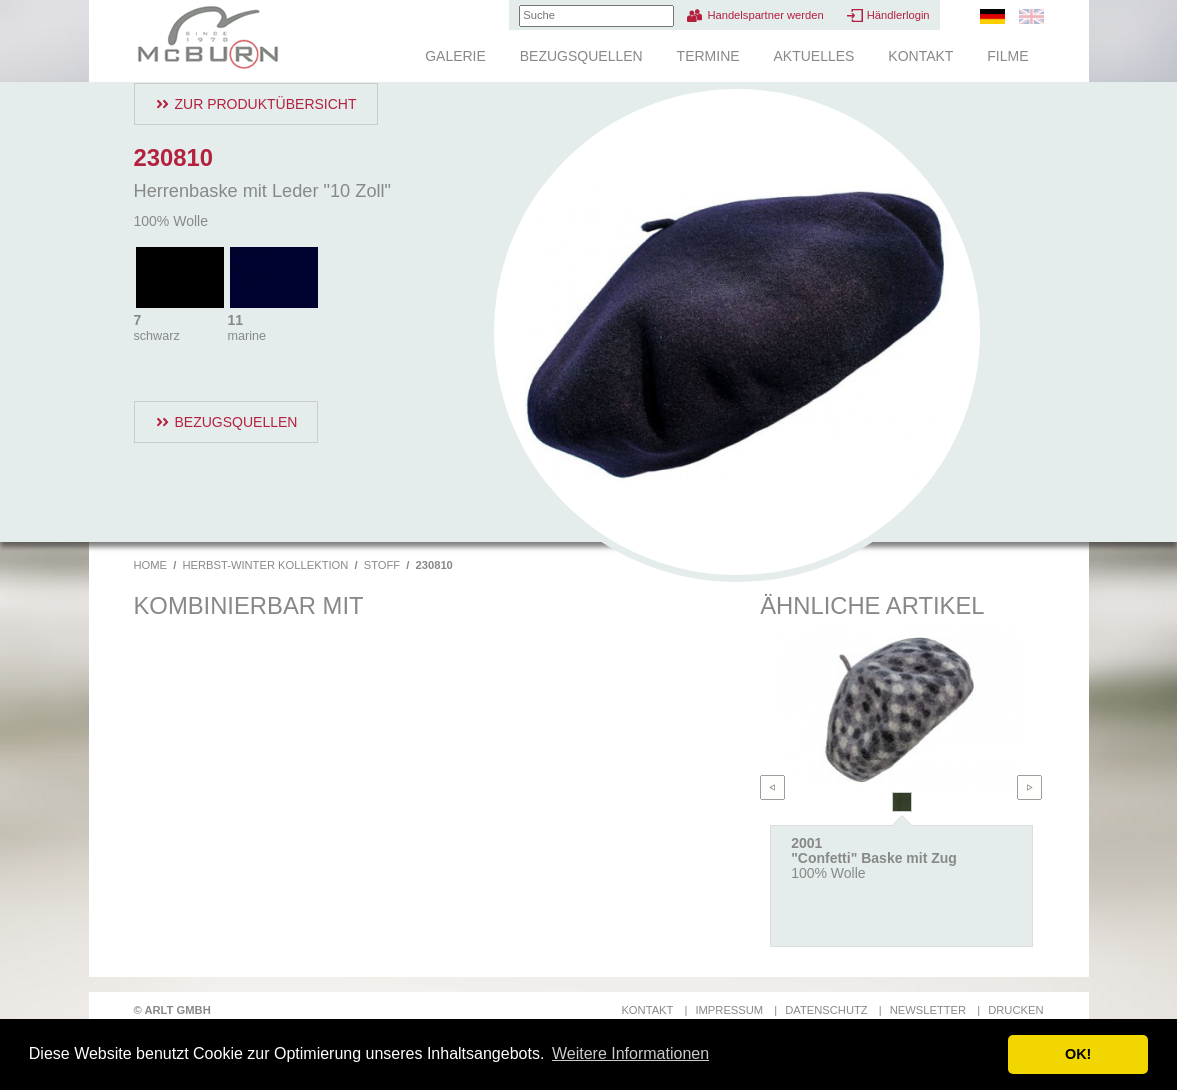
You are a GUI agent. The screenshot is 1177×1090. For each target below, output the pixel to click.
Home (151, 565)
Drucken (1015, 1010)
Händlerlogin (898, 15)
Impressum (729, 1010)
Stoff (382, 565)
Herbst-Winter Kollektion (265, 565)
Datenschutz (826, 1010)
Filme (1007, 56)
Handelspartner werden (765, 15)
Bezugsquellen (581, 56)
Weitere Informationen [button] (630, 1053)
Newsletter (928, 1010)
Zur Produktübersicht (266, 104)
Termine (708, 56)
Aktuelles (813, 56)
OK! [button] (1078, 1054)
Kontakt (920, 56)
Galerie (455, 56)
